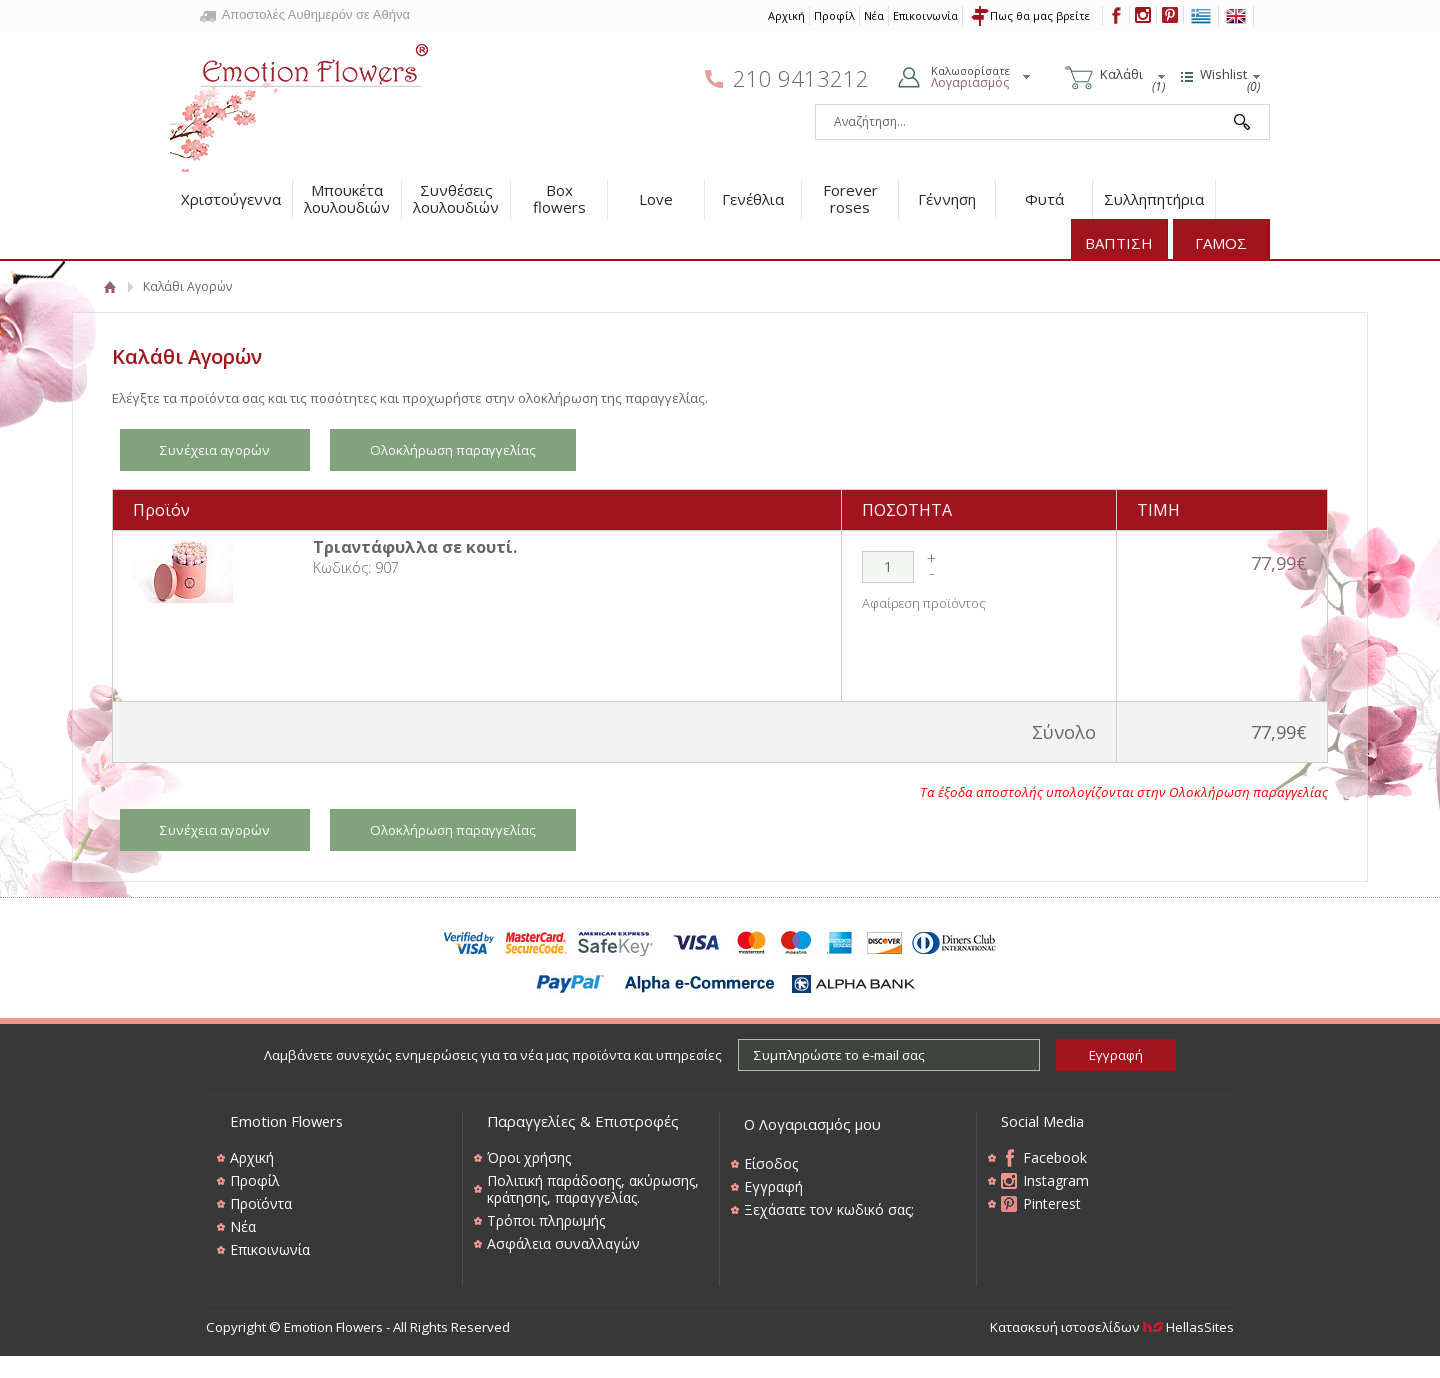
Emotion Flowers (300, 101)
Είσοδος (771, 1163)
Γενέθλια (753, 199)
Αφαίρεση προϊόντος (924, 603)
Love (656, 199)
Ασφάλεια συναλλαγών (563, 1243)
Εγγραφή (773, 1186)
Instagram (1056, 1180)
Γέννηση (947, 199)
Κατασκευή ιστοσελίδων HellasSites (1112, 1327)
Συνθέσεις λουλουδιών (456, 198)
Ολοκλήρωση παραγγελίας (453, 450)
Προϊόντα (261, 1203)
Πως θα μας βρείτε (1040, 15)
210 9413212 (801, 78)
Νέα (874, 15)
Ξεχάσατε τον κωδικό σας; (829, 1209)
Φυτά (1044, 199)
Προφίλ (834, 15)
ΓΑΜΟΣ (1221, 243)
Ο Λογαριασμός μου (812, 1124)
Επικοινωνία (925, 15)
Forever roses (850, 198)
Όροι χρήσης (529, 1157)
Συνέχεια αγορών (215, 450)
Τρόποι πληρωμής (546, 1220)
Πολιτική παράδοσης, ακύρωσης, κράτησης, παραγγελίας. (593, 1189)
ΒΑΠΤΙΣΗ (1119, 243)
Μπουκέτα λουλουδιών (347, 198)
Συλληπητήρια (1154, 199)
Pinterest (1052, 1203)
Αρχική (786, 15)
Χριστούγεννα (231, 199)
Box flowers (559, 198)
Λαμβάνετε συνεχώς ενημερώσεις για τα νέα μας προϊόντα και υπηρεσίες (493, 1055)
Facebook (1055, 1157)
